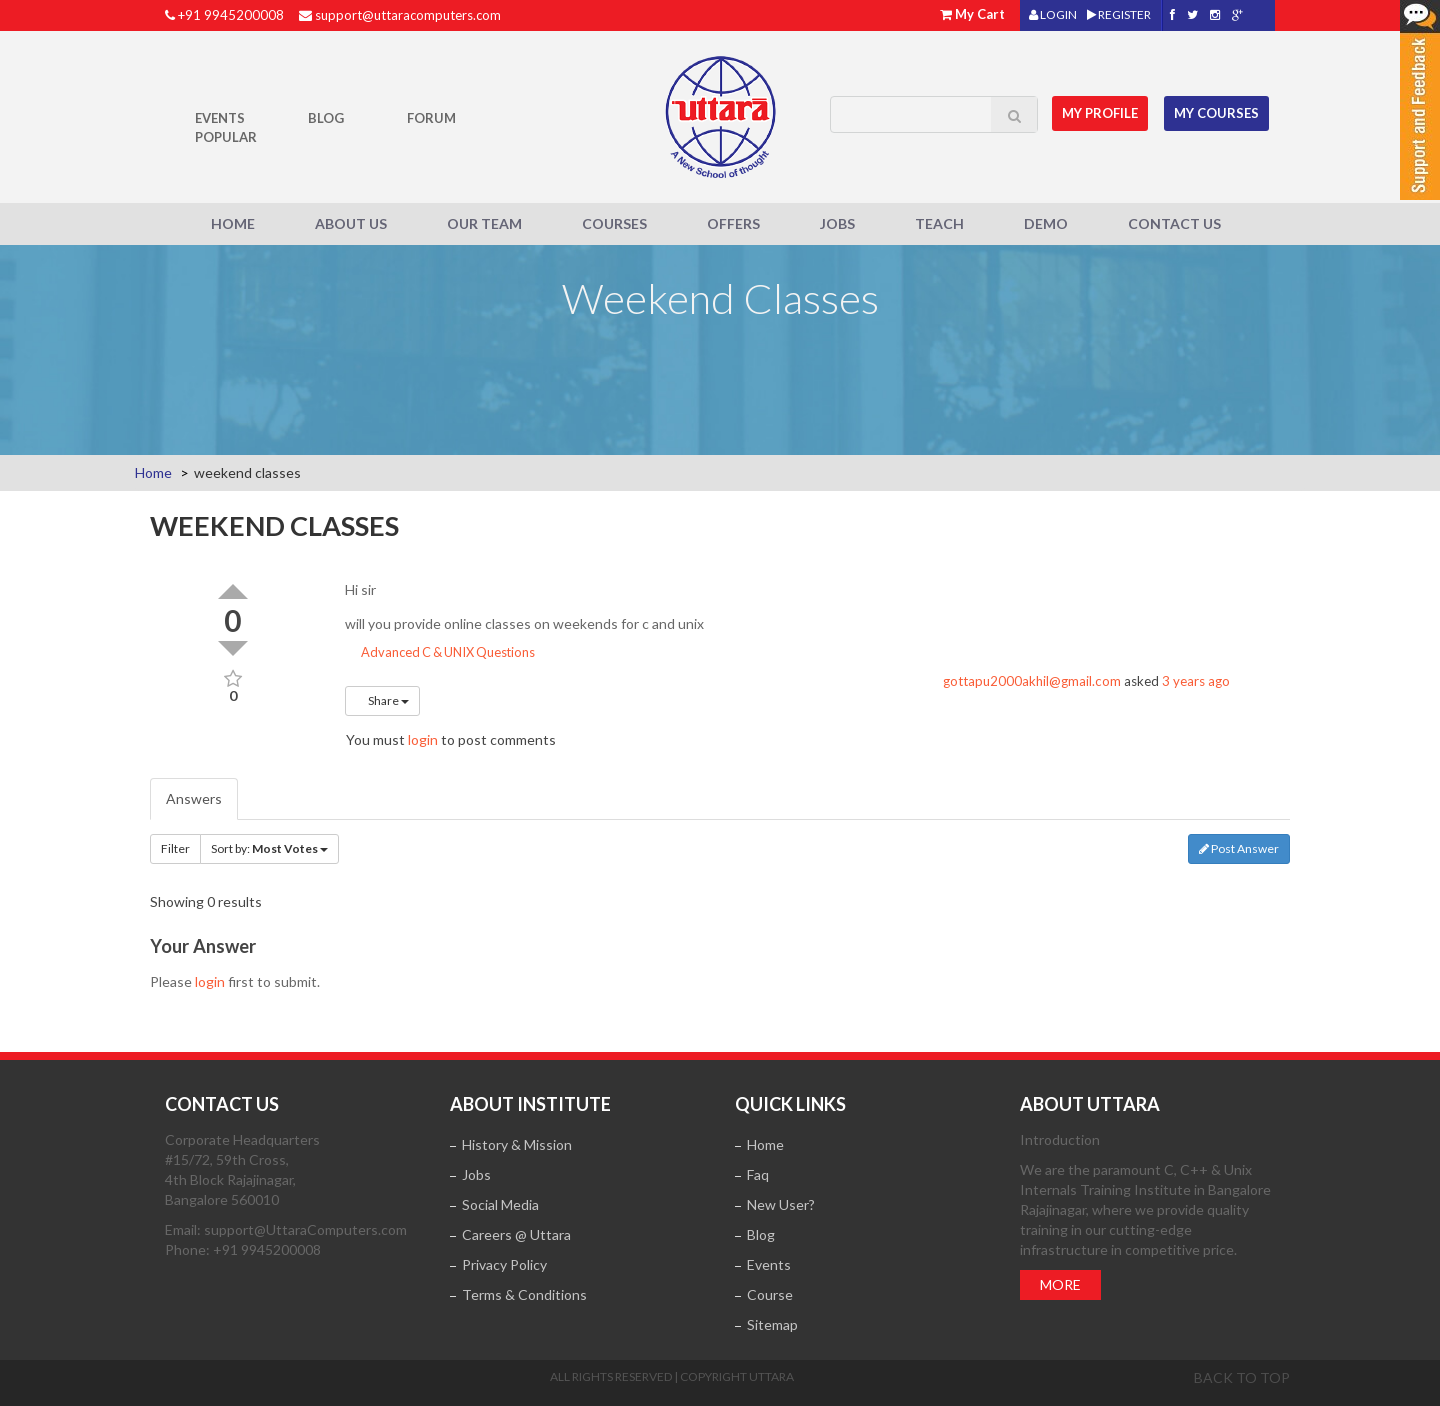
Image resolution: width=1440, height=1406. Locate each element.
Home (233, 223)
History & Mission (517, 1144)
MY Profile (1101, 113)
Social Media (500, 1204)
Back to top (1242, 1377)
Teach (939, 223)
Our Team (484, 223)
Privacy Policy (504, 1264)
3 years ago (1196, 681)
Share (382, 700)
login (423, 739)
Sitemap (772, 1324)
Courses (614, 223)
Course (770, 1294)
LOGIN (1053, 14)
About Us (351, 223)
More (1060, 1284)
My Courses (1216, 113)
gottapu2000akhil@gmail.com (1032, 681)
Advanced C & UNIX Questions (440, 652)
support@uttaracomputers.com (408, 15)
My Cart (980, 14)
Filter (175, 848)
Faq (758, 1174)
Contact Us (1174, 223)
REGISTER (1119, 14)
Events (220, 118)
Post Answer (1239, 848)
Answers (194, 798)
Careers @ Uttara (516, 1234)
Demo (1046, 223)
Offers (733, 223)
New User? (781, 1204)
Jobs (837, 223)
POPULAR (226, 137)
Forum (431, 118)
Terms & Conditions (524, 1294)
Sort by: (269, 848)
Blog (326, 118)
